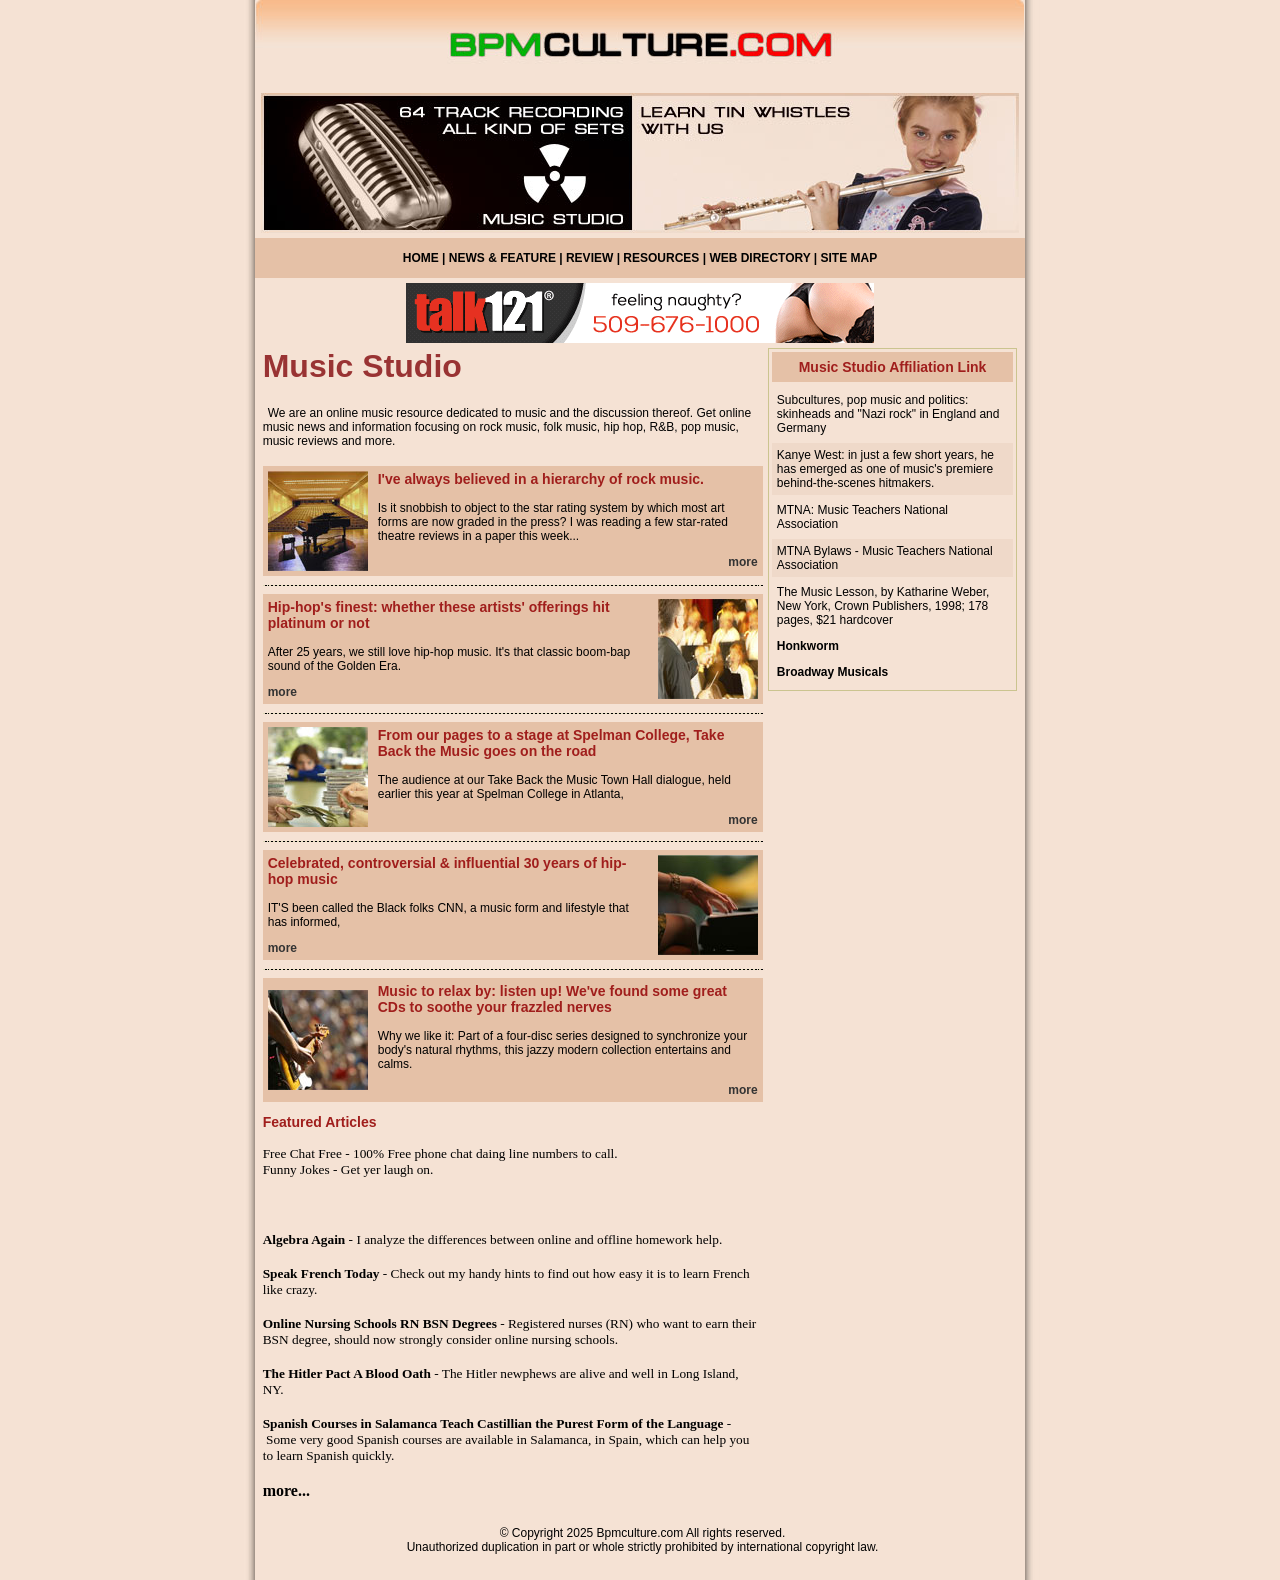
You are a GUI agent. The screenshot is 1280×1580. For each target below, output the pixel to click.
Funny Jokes (296, 1169)
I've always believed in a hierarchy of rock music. (541, 479)
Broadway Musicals (832, 672)
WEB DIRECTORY (759, 258)
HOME (421, 258)
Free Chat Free (302, 1153)
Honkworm (808, 646)
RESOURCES (661, 258)
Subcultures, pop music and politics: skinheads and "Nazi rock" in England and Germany (888, 414)
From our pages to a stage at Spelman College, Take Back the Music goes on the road (551, 743)
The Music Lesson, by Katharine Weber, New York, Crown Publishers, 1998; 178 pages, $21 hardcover (883, 606)
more (742, 562)
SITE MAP (849, 258)
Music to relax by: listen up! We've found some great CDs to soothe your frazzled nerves (552, 999)
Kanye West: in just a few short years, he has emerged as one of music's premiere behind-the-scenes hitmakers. (885, 469)
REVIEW (589, 258)
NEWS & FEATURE (502, 258)
